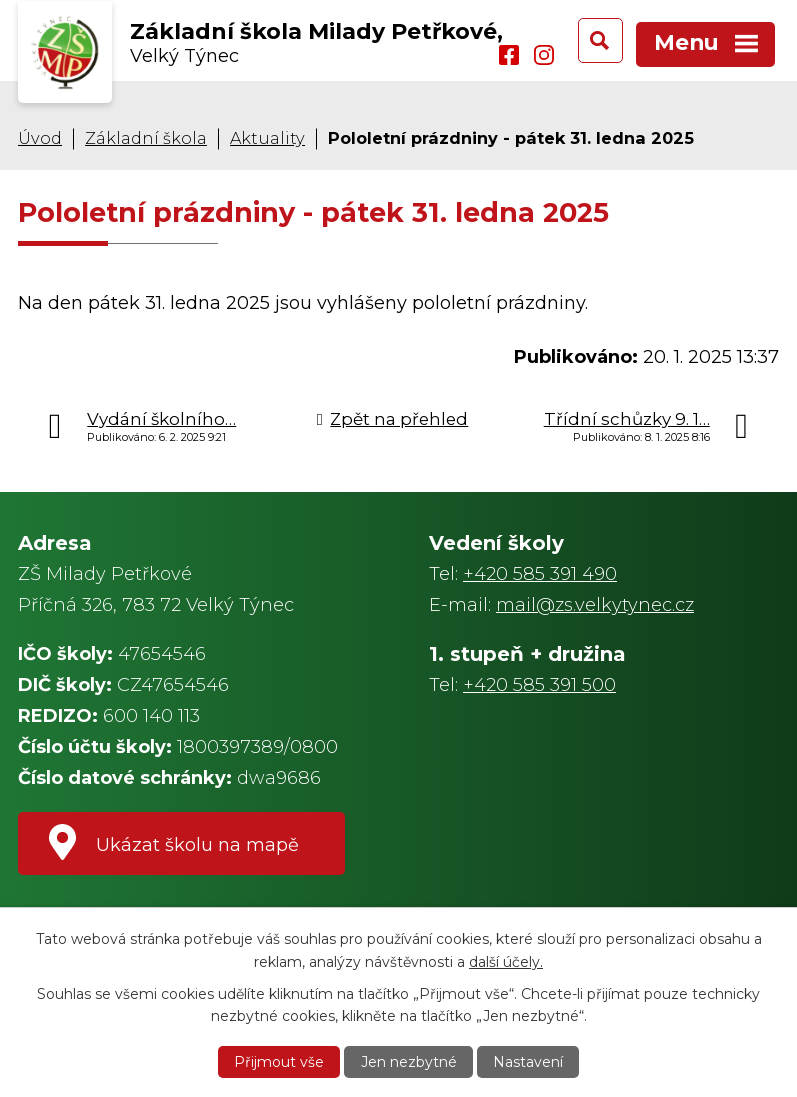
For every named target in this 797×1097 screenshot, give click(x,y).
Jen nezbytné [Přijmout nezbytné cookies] (409, 1062)
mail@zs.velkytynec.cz (595, 605)
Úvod (40, 138)
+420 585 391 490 (540, 574)
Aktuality (267, 138)
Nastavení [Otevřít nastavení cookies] (528, 1062)
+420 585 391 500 (539, 685)
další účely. (506, 961)
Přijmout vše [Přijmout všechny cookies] (279, 1062)
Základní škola (146, 138)
